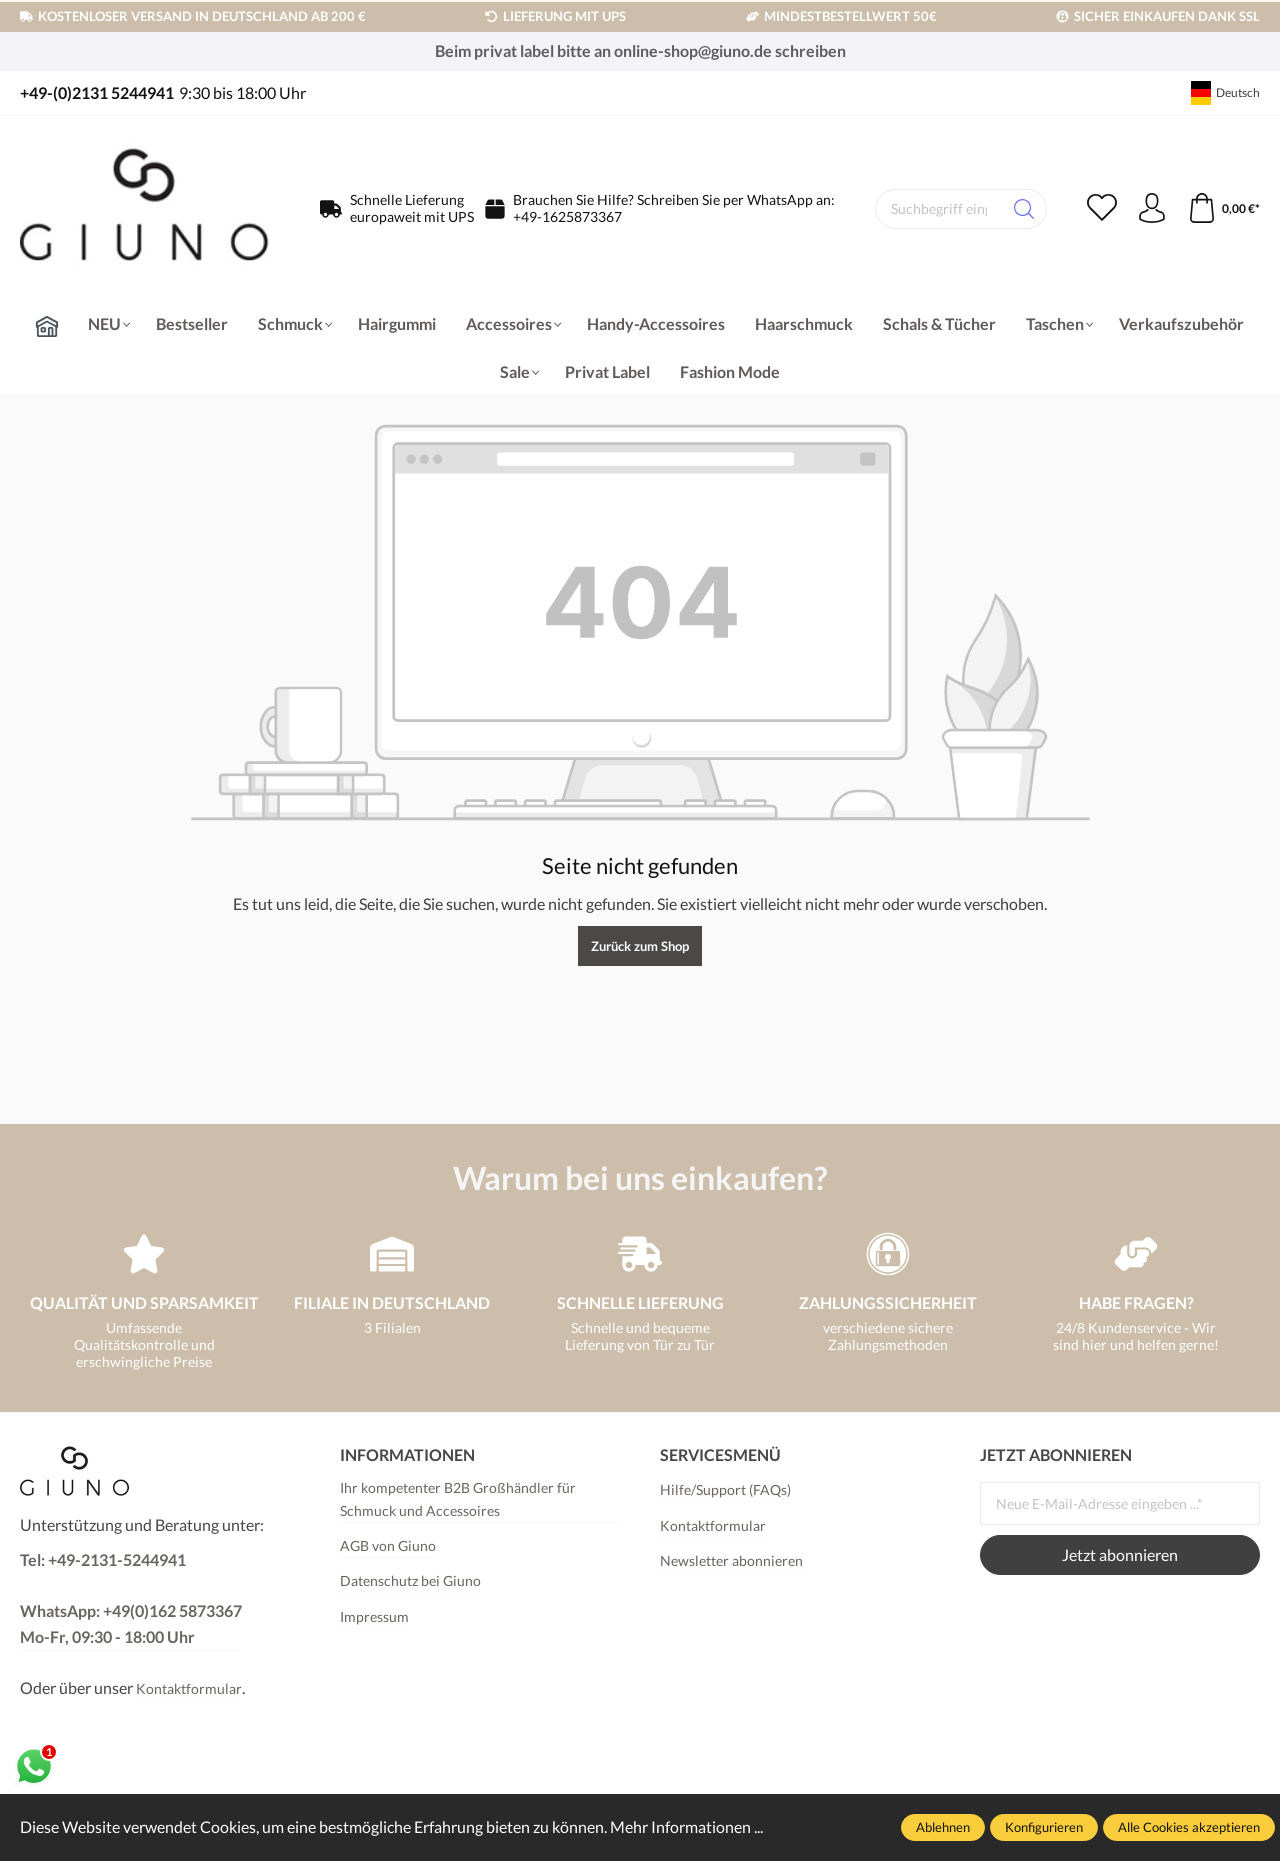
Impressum (374, 1616)
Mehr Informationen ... (686, 1826)
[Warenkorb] (1223, 209)
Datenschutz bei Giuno (410, 1580)
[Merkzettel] (1102, 209)
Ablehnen (943, 1827)
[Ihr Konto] (1152, 209)
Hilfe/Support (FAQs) (725, 1489)
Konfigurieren (1044, 1827)
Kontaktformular (189, 1688)
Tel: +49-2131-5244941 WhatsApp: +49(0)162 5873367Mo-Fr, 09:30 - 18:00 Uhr (131, 1598)
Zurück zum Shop (640, 946)
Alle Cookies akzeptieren (1189, 1827)
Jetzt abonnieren (1120, 1554)
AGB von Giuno (388, 1545)
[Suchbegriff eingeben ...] (939, 209)
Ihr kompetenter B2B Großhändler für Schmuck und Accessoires (458, 1498)
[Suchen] (1024, 209)
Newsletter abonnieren (731, 1560)
